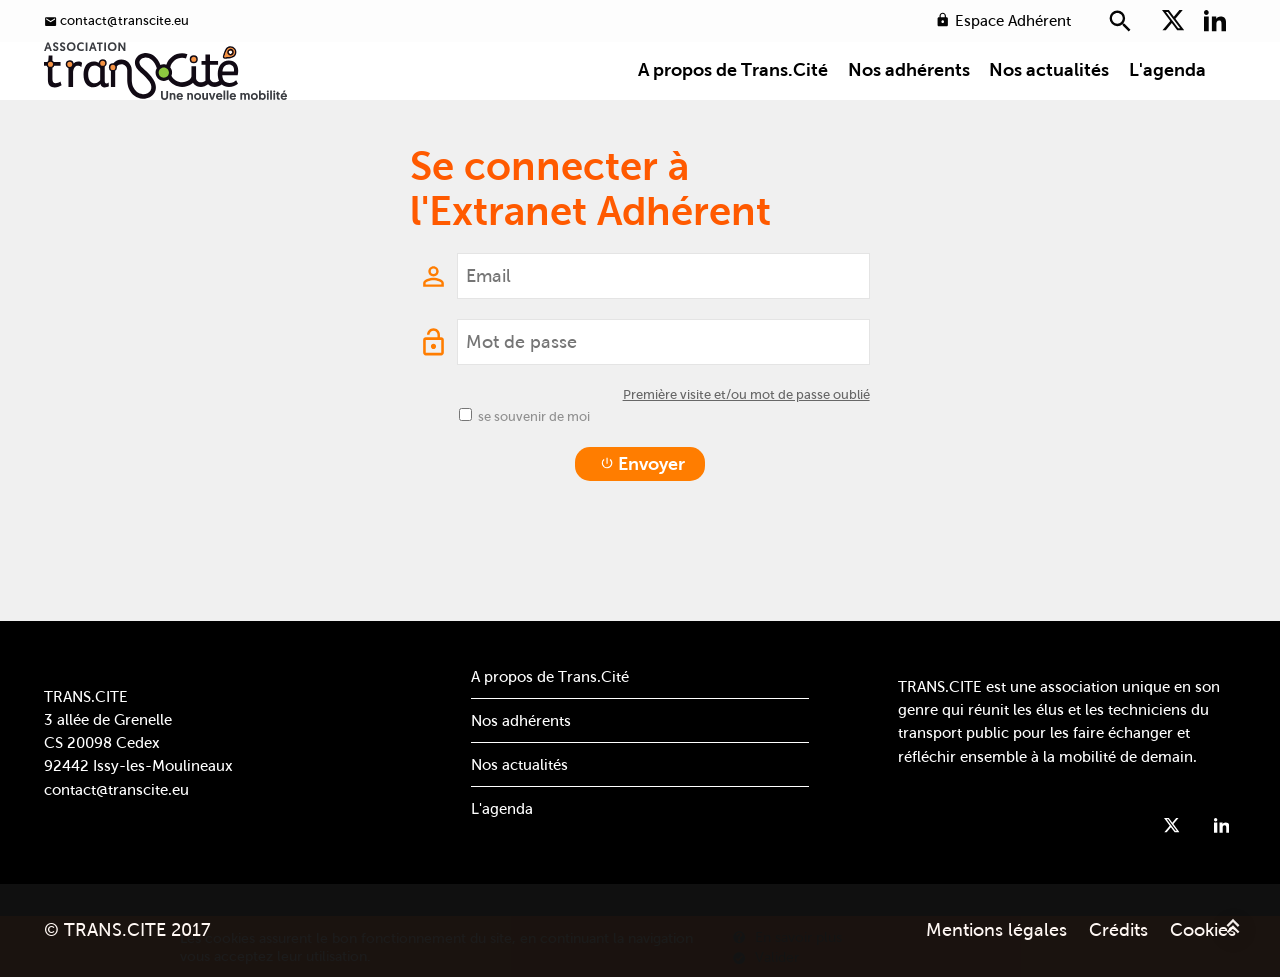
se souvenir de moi (534, 472)
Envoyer (642, 520)
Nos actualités (1049, 104)
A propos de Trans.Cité (733, 104)
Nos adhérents (909, 104)
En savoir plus (787, 937)
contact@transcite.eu (116, 789)
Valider (765, 957)
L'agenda (1167, 104)
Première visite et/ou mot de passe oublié (746, 450)
